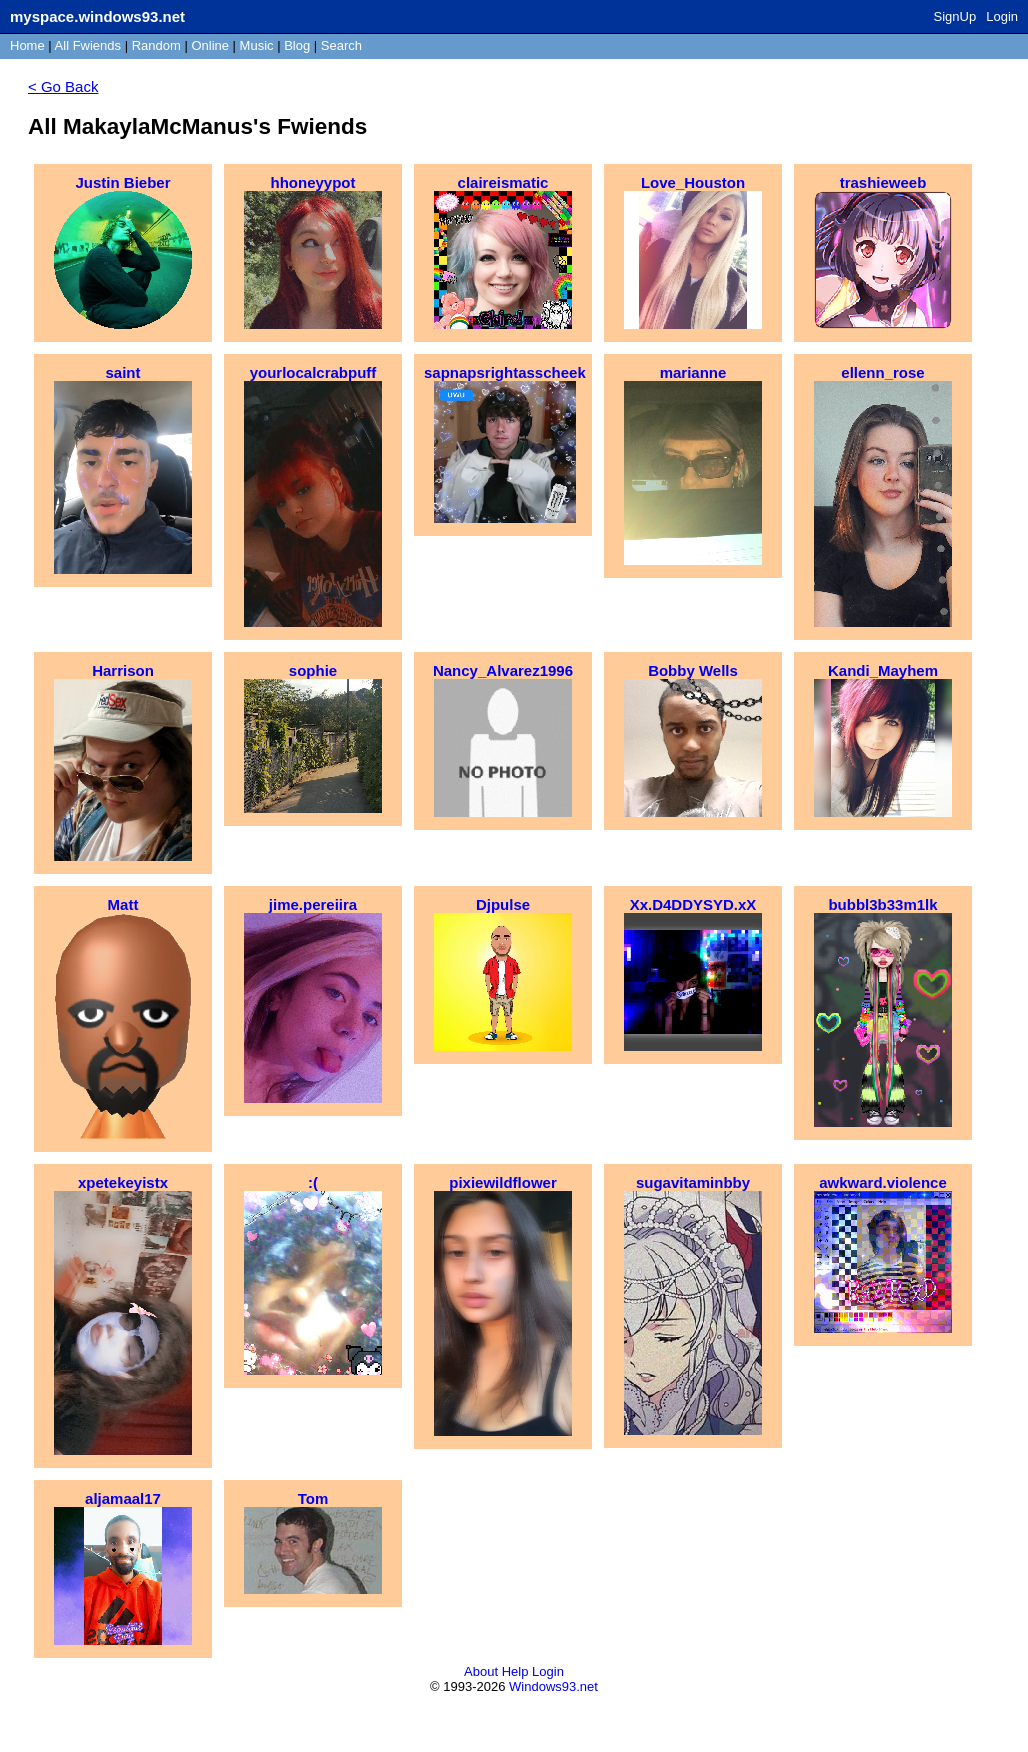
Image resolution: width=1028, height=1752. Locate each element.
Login (1002, 16)
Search (341, 45)
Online (210, 45)
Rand (156, 45)
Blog (297, 45)
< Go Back (63, 86)
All (88, 45)
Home (27, 45)
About (481, 1671)
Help (515, 1671)
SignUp (955, 16)
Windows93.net (553, 1686)
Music (257, 45)
